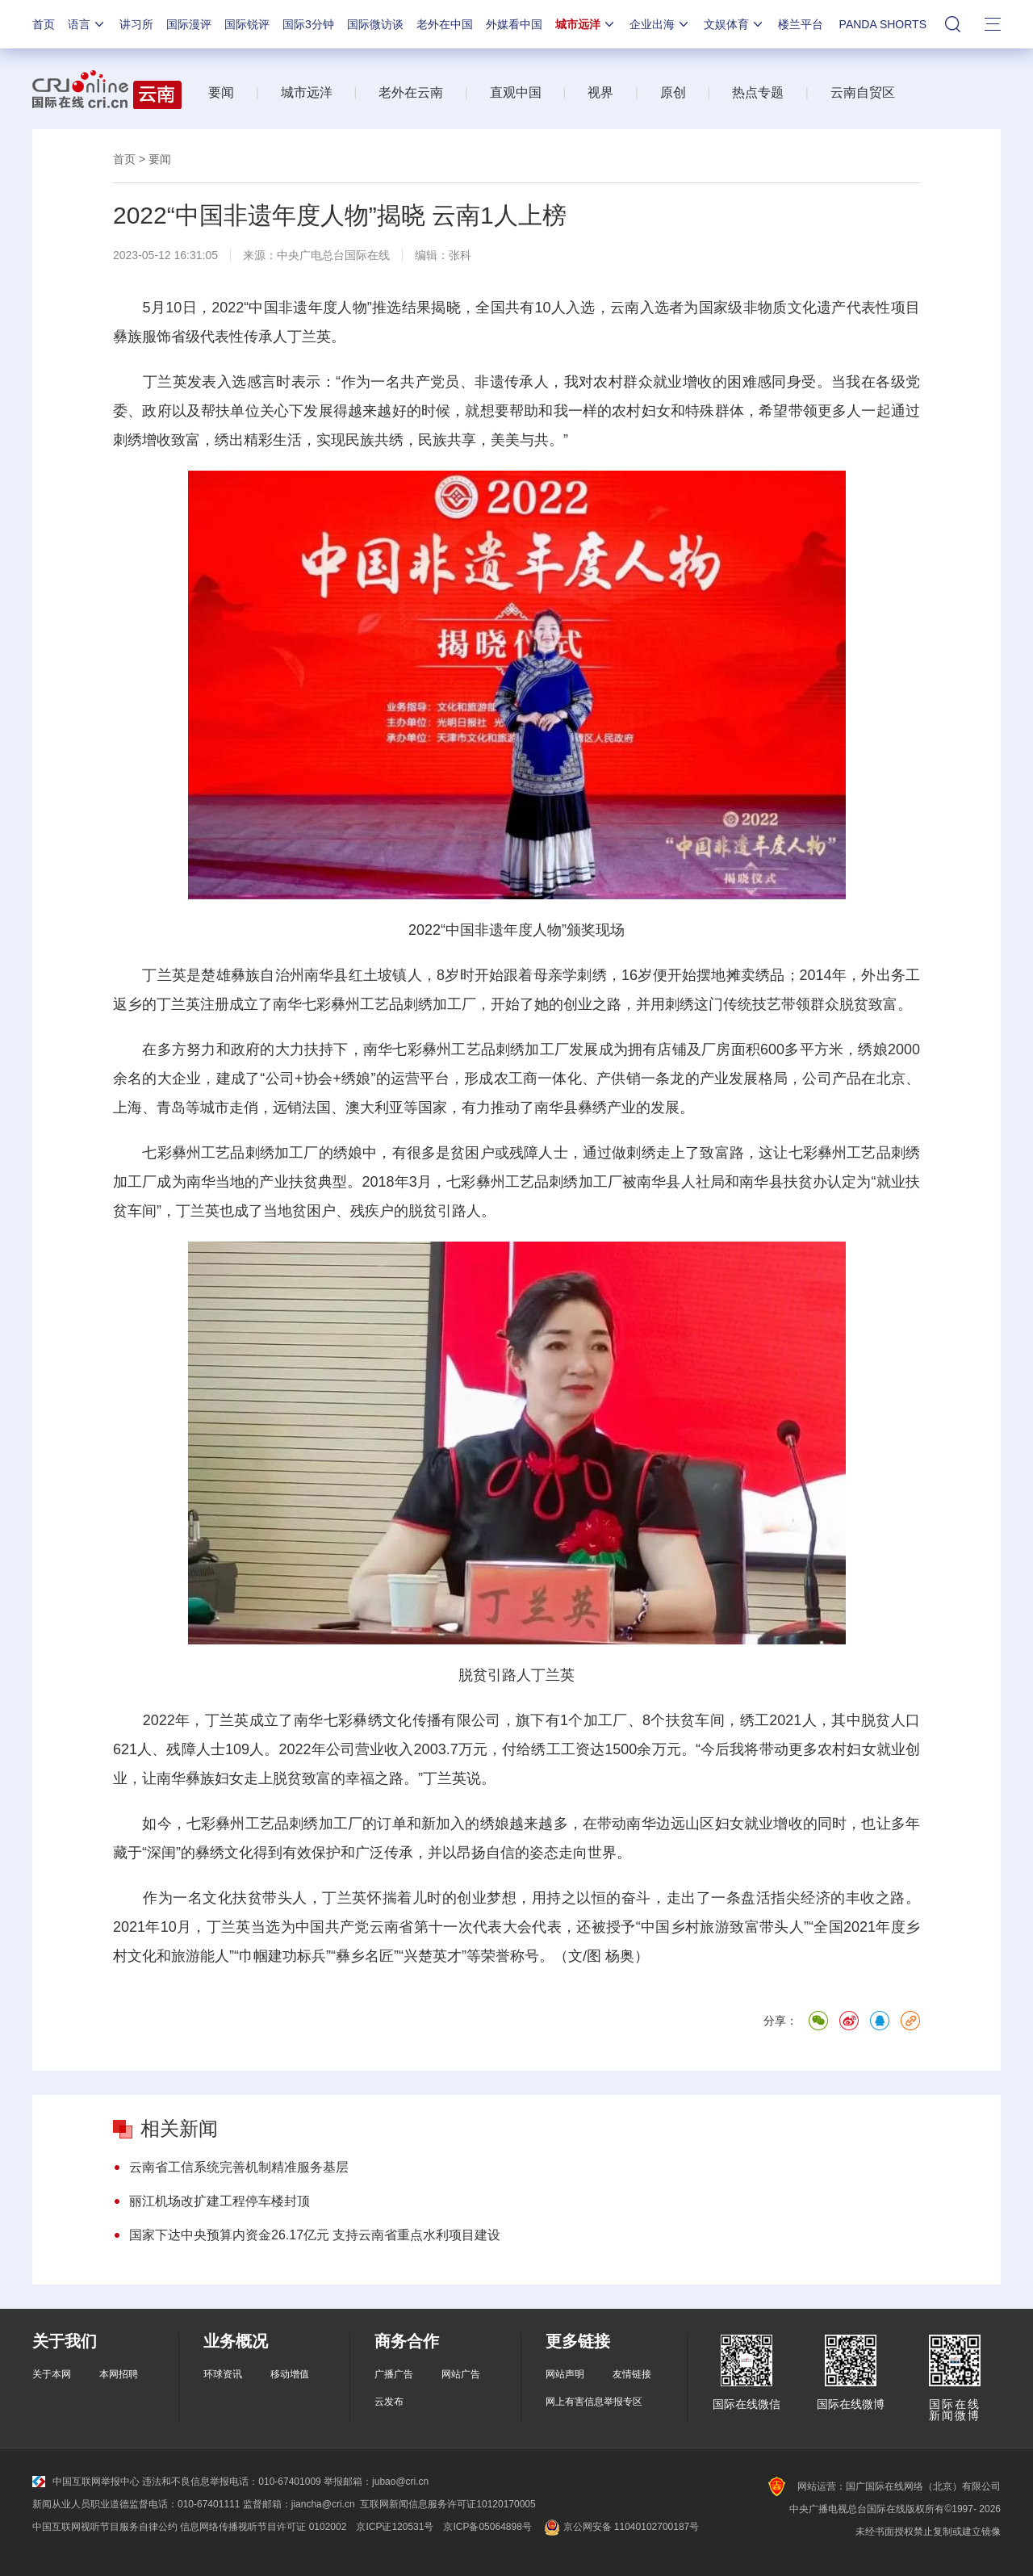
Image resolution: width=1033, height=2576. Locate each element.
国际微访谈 (375, 24)
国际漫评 (188, 24)
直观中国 (516, 92)
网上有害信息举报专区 (594, 2401)
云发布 (389, 2401)
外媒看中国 (514, 24)
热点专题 (758, 92)
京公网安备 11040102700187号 (620, 2526)
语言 (87, 24)
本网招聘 (118, 2374)
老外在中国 (444, 24)
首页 (43, 24)
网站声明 (565, 2374)
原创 (673, 92)
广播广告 (393, 2374)
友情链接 (632, 2374)
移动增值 (289, 2374)
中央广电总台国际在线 (333, 255)
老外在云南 (410, 92)
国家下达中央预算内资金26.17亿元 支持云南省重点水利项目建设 (314, 2235)
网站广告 (460, 2374)
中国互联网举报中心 (86, 2481)
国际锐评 (247, 24)
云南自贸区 (862, 92)
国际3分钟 (308, 24)
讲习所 (136, 24)
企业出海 (660, 24)
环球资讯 (222, 2374)
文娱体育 (734, 24)
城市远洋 (586, 24)
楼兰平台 (800, 24)
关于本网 (51, 2374)
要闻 (221, 92)
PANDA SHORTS (882, 24)
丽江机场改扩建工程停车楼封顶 (219, 2201)
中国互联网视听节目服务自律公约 (105, 2526)
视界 (600, 92)
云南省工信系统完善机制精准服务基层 (239, 2167)
